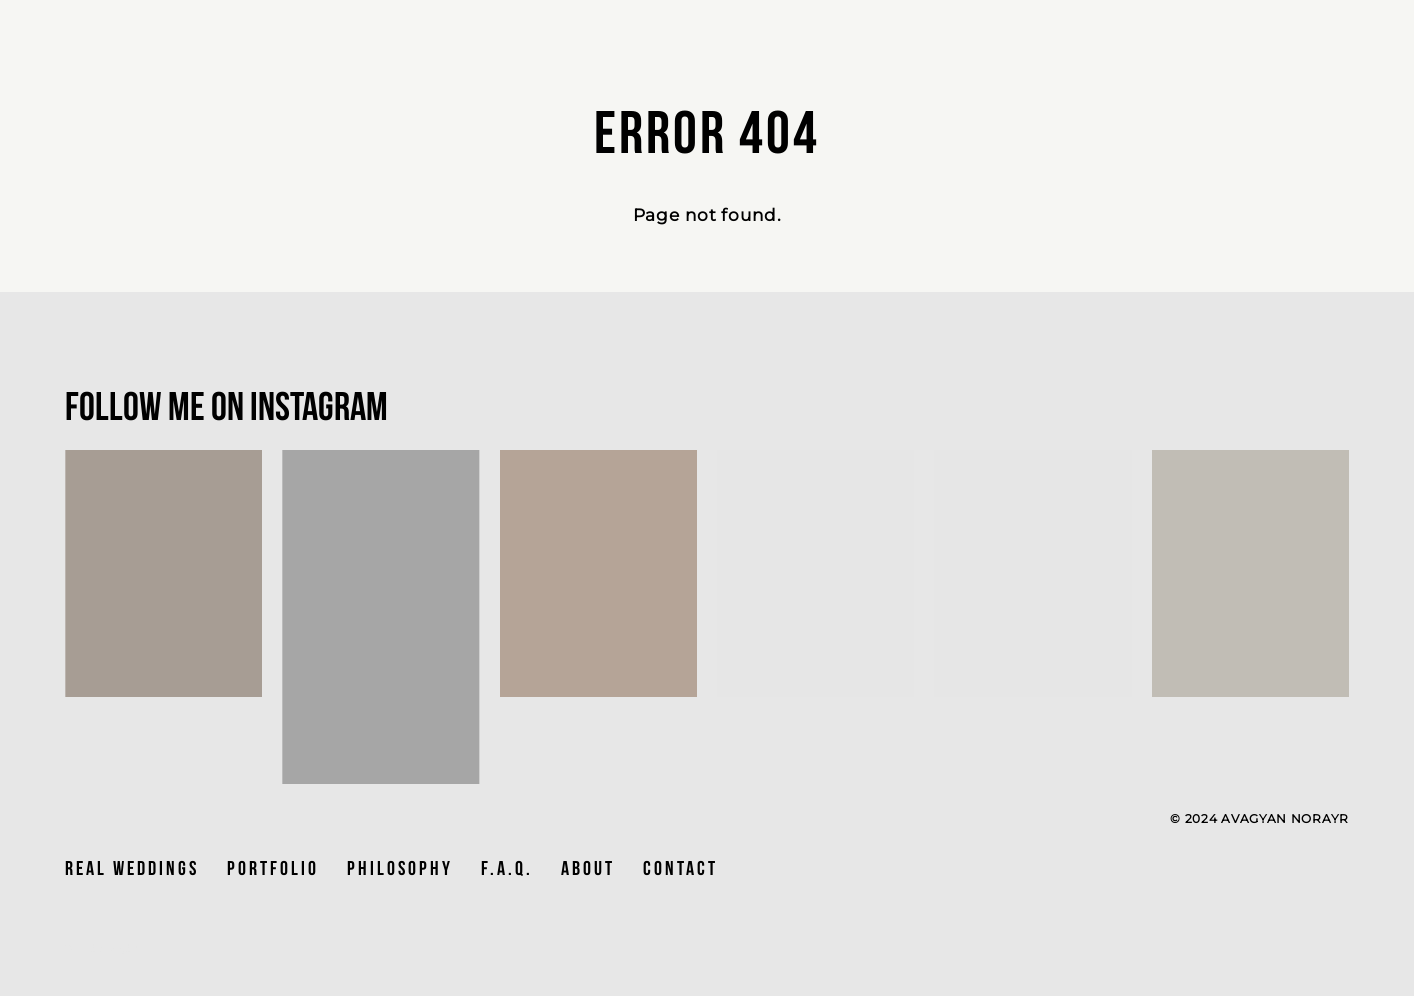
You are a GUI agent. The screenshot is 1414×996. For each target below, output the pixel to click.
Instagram (319, 406)
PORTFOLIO (273, 868)
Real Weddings (132, 868)
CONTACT (680, 868)
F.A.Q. (507, 868)
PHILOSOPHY (400, 868)
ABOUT (588, 868)
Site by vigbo (102, 949)
